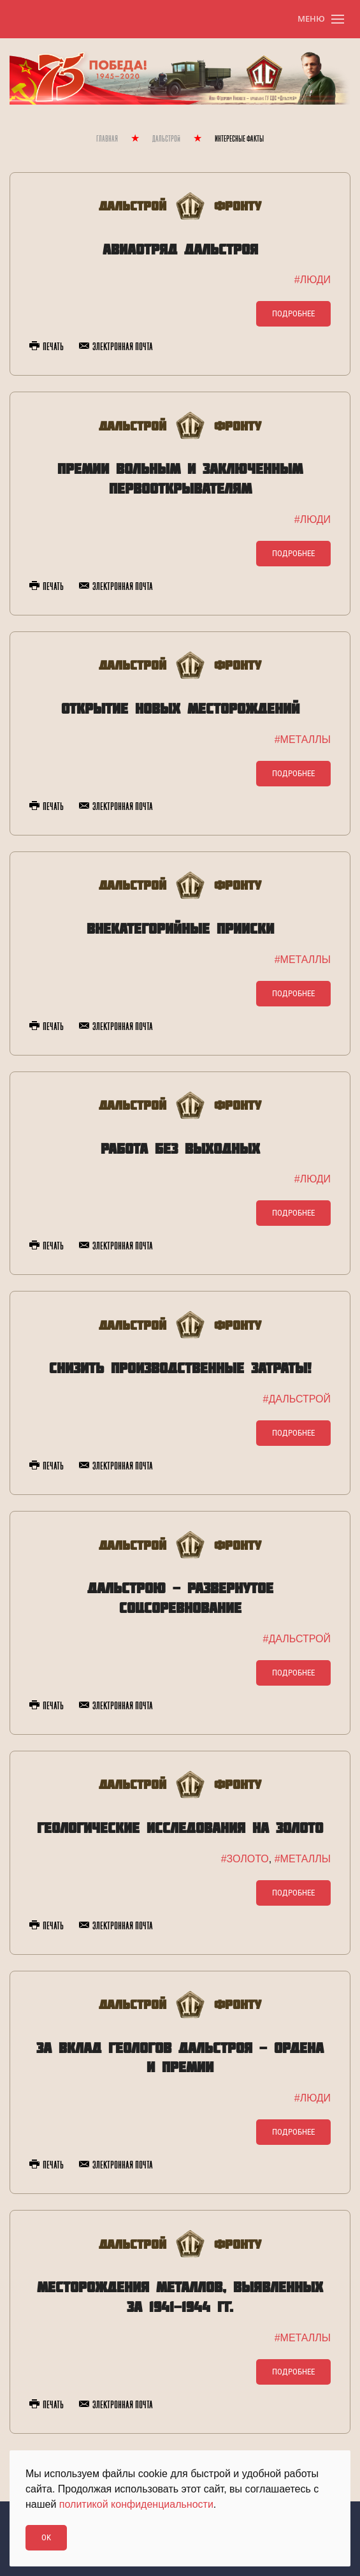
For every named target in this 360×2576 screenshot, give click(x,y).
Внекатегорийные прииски (180, 928)
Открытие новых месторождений (180, 708)
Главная (107, 139)
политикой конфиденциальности (136, 2504)
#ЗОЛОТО (245, 1858)
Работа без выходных (180, 1148)
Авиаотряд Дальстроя (180, 249)
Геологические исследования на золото (180, 1828)
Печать (46, 347)
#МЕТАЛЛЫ (303, 739)
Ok (46, 2537)
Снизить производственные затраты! (180, 1368)
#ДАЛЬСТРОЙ (297, 1399)
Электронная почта (116, 347)
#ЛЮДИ (312, 279)
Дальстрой (166, 139)
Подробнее (293, 313)
